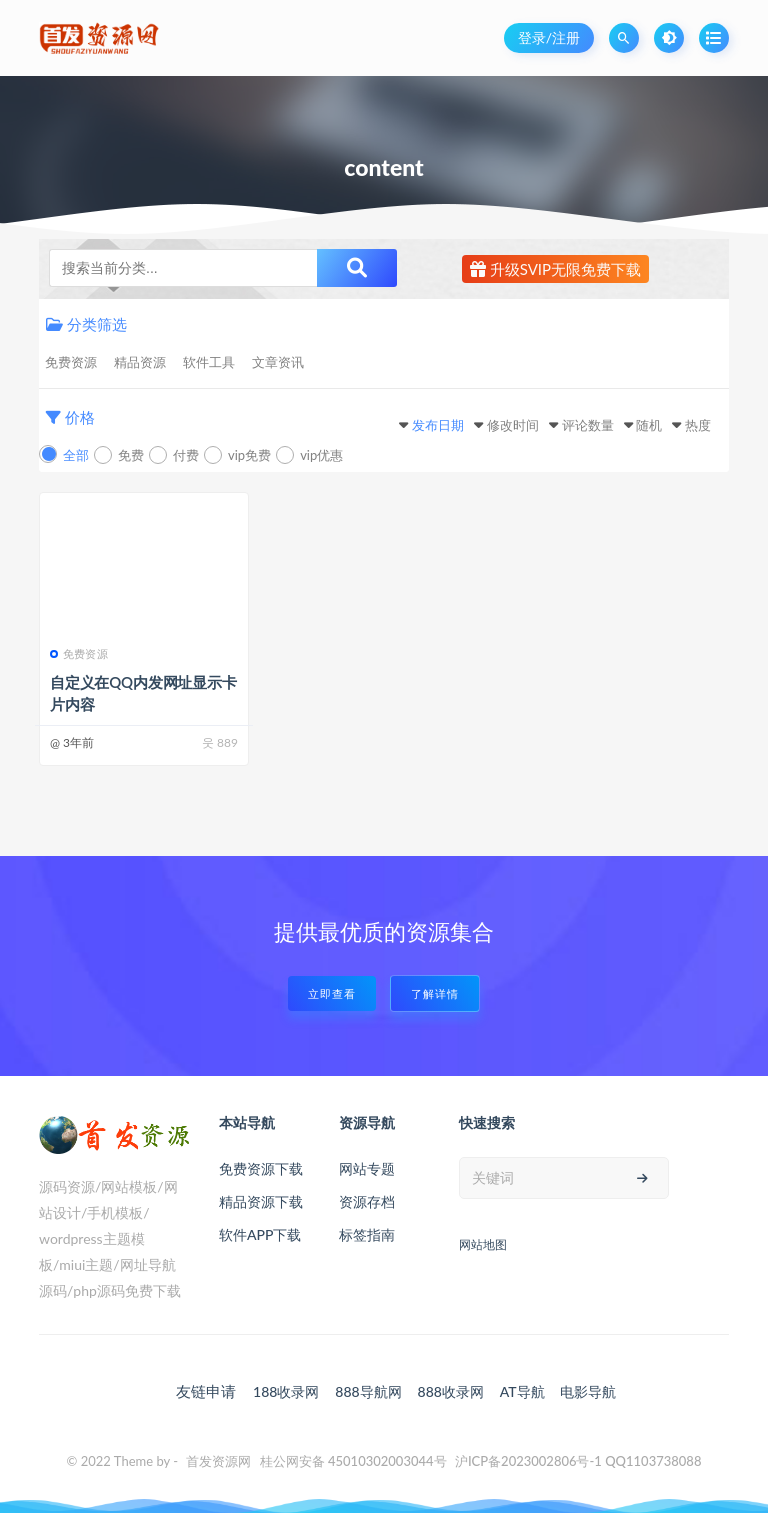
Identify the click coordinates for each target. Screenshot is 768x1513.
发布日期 (438, 425)
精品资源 (140, 362)
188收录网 (286, 1391)
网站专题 (367, 1168)
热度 (698, 425)
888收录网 (451, 1391)
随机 (649, 425)
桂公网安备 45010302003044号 (353, 1461)
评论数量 (588, 425)
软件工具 (209, 362)
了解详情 (435, 993)
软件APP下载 (260, 1234)
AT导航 (522, 1391)
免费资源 (71, 362)
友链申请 (206, 1391)
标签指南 (367, 1234)
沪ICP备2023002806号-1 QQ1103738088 (578, 1461)
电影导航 (588, 1391)
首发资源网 (218, 1461)
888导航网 (368, 1391)
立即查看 (332, 993)
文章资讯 (278, 362)
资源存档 (367, 1201)
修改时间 (513, 425)
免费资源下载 (261, 1168)
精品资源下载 (261, 1201)
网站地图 (483, 1244)
